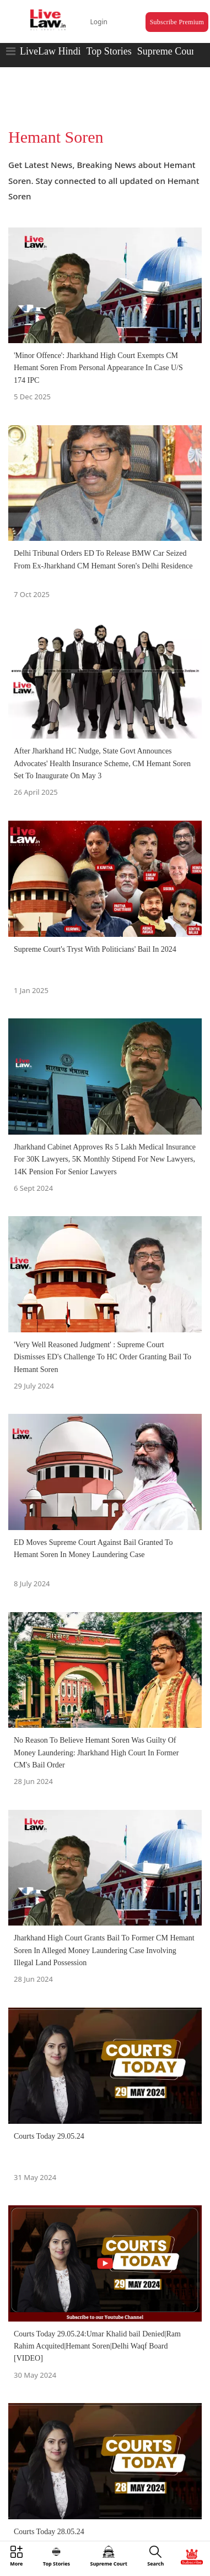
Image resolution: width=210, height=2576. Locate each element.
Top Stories (108, 51)
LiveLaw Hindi (50, 51)
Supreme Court (167, 51)
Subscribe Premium (177, 22)
